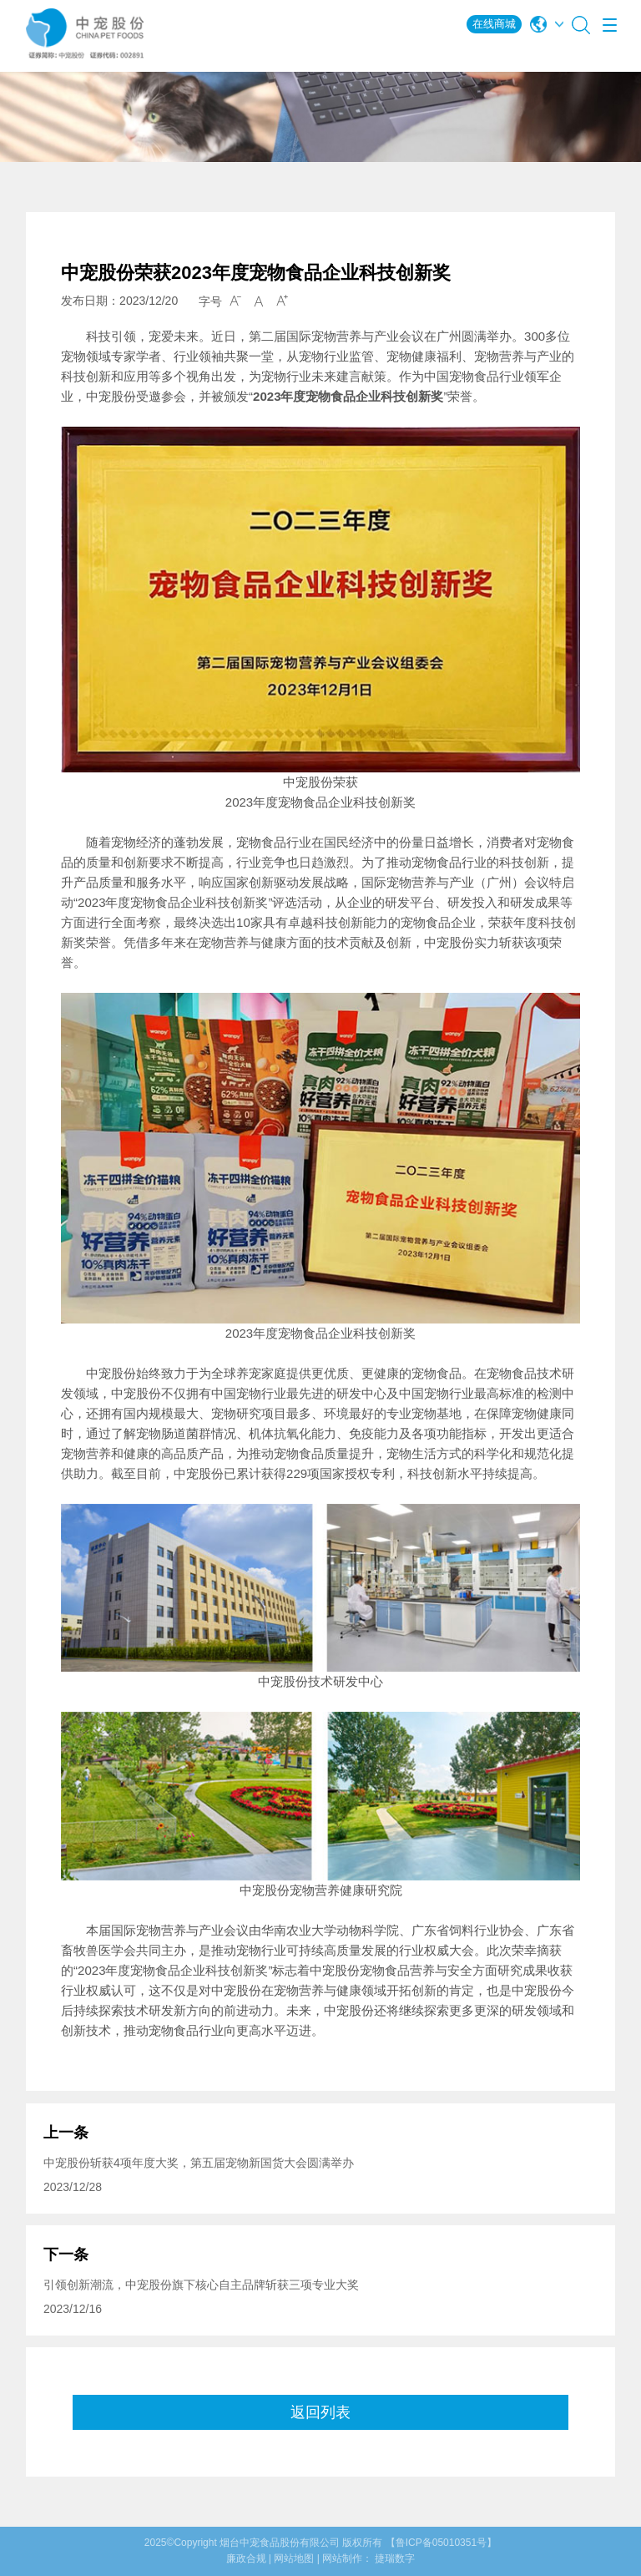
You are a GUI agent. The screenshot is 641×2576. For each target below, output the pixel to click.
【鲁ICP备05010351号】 (441, 2542)
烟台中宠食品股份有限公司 (280, 2542)
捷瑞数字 (395, 2558)
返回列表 (320, 2412)
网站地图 (294, 2558)
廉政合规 (246, 2558)
